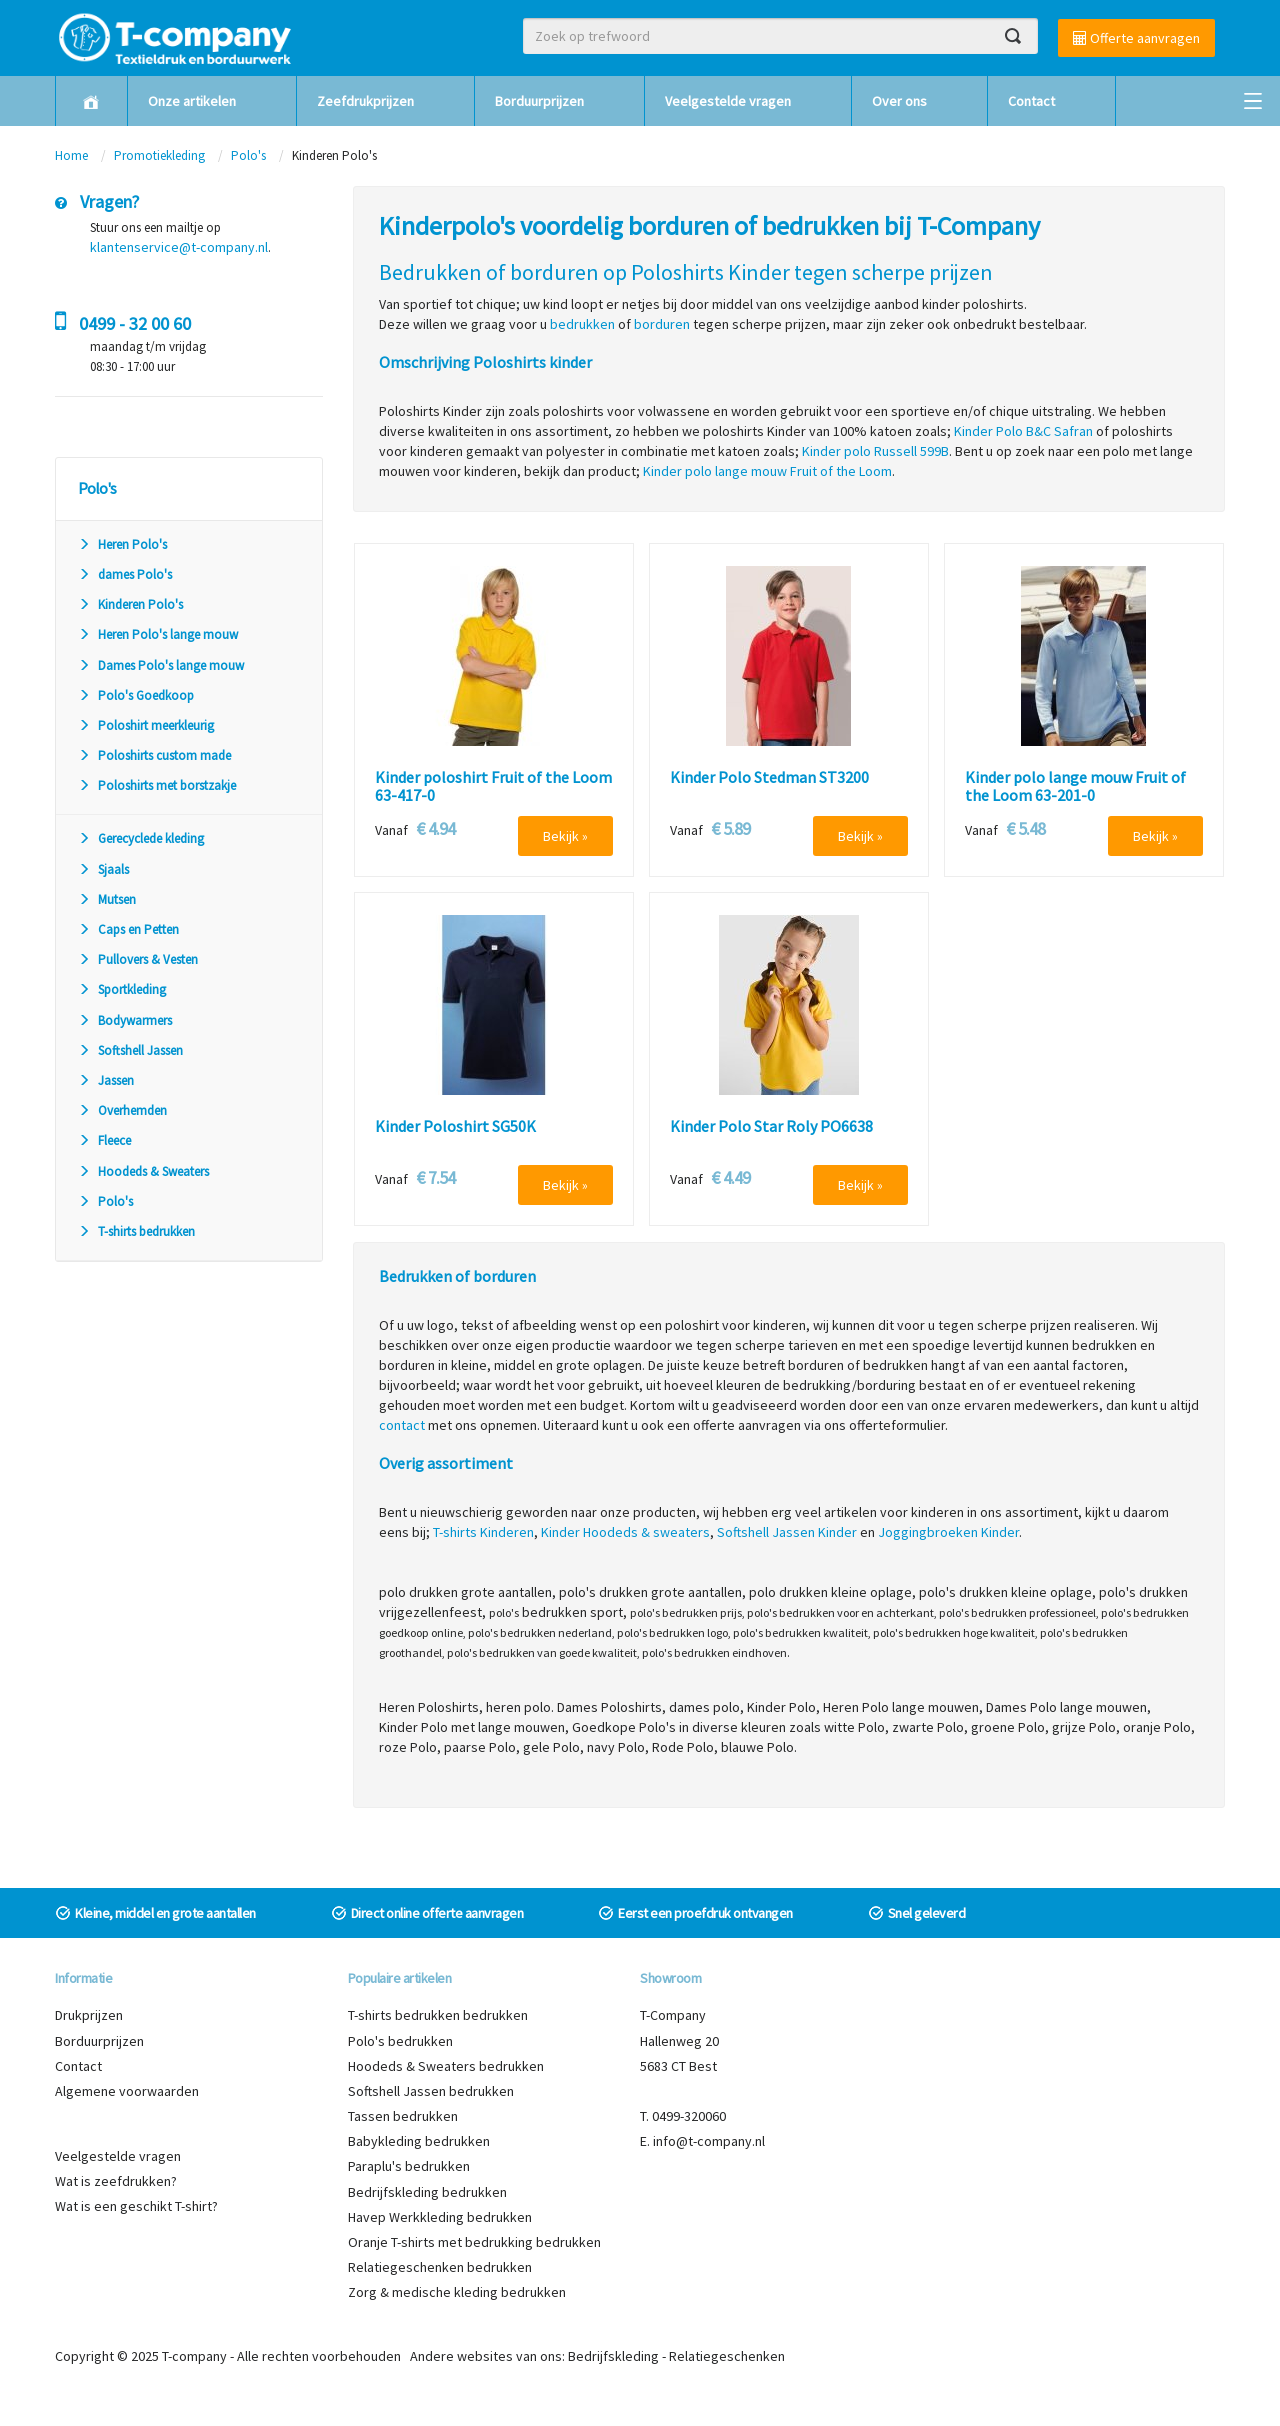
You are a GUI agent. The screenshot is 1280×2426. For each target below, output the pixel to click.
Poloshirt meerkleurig (146, 725)
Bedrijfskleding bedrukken (427, 2192)
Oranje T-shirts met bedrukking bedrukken (474, 2242)
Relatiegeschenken (727, 2356)
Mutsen (107, 899)
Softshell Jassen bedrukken (431, 2091)
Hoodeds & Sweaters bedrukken (446, 2066)
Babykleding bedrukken (419, 2141)
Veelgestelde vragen (728, 101)
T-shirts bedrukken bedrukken (438, 2015)
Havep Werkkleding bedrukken (440, 2217)
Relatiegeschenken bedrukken (440, 2267)
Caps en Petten (128, 929)
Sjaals (103, 869)
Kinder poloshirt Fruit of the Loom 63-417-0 (493, 786)
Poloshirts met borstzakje (157, 785)
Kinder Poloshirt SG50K (455, 1127)
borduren (662, 324)
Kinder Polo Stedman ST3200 (769, 778)
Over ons (899, 101)
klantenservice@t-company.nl (179, 247)
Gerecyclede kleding (141, 838)
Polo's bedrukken (400, 2041)
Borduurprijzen (539, 101)
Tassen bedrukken (403, 2116)
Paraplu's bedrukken (409, 2166)
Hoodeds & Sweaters (143, 1171)
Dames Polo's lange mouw (161, 665)
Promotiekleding (159, 155)
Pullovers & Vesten (138, 959)
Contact (1031, 101)
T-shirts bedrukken (136, 1231)
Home (71, 155)
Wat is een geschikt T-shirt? (136, 2206)
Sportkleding (122, 989)
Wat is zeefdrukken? (116, 2181)
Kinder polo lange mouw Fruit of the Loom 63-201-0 (1075, 786)
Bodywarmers (125, 1020)
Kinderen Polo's (130, 604)
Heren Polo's (122, 544)
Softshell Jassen (130, 1050)
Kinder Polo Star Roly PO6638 (771, 1127)
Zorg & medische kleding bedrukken (457, 2292)
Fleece (104, 1140)
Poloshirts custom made (154, 755)
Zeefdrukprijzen (365, 101)
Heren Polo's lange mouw (158, 634)
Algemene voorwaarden (127, 2091)
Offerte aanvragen (1136, 38)
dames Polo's (125, 574)
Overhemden (122, 1110)
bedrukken (582, 324)
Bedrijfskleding (613, 2356)
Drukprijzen (89, 2015)
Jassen (106, 1080)
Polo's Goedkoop (136, 695)
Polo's (248, 155)
